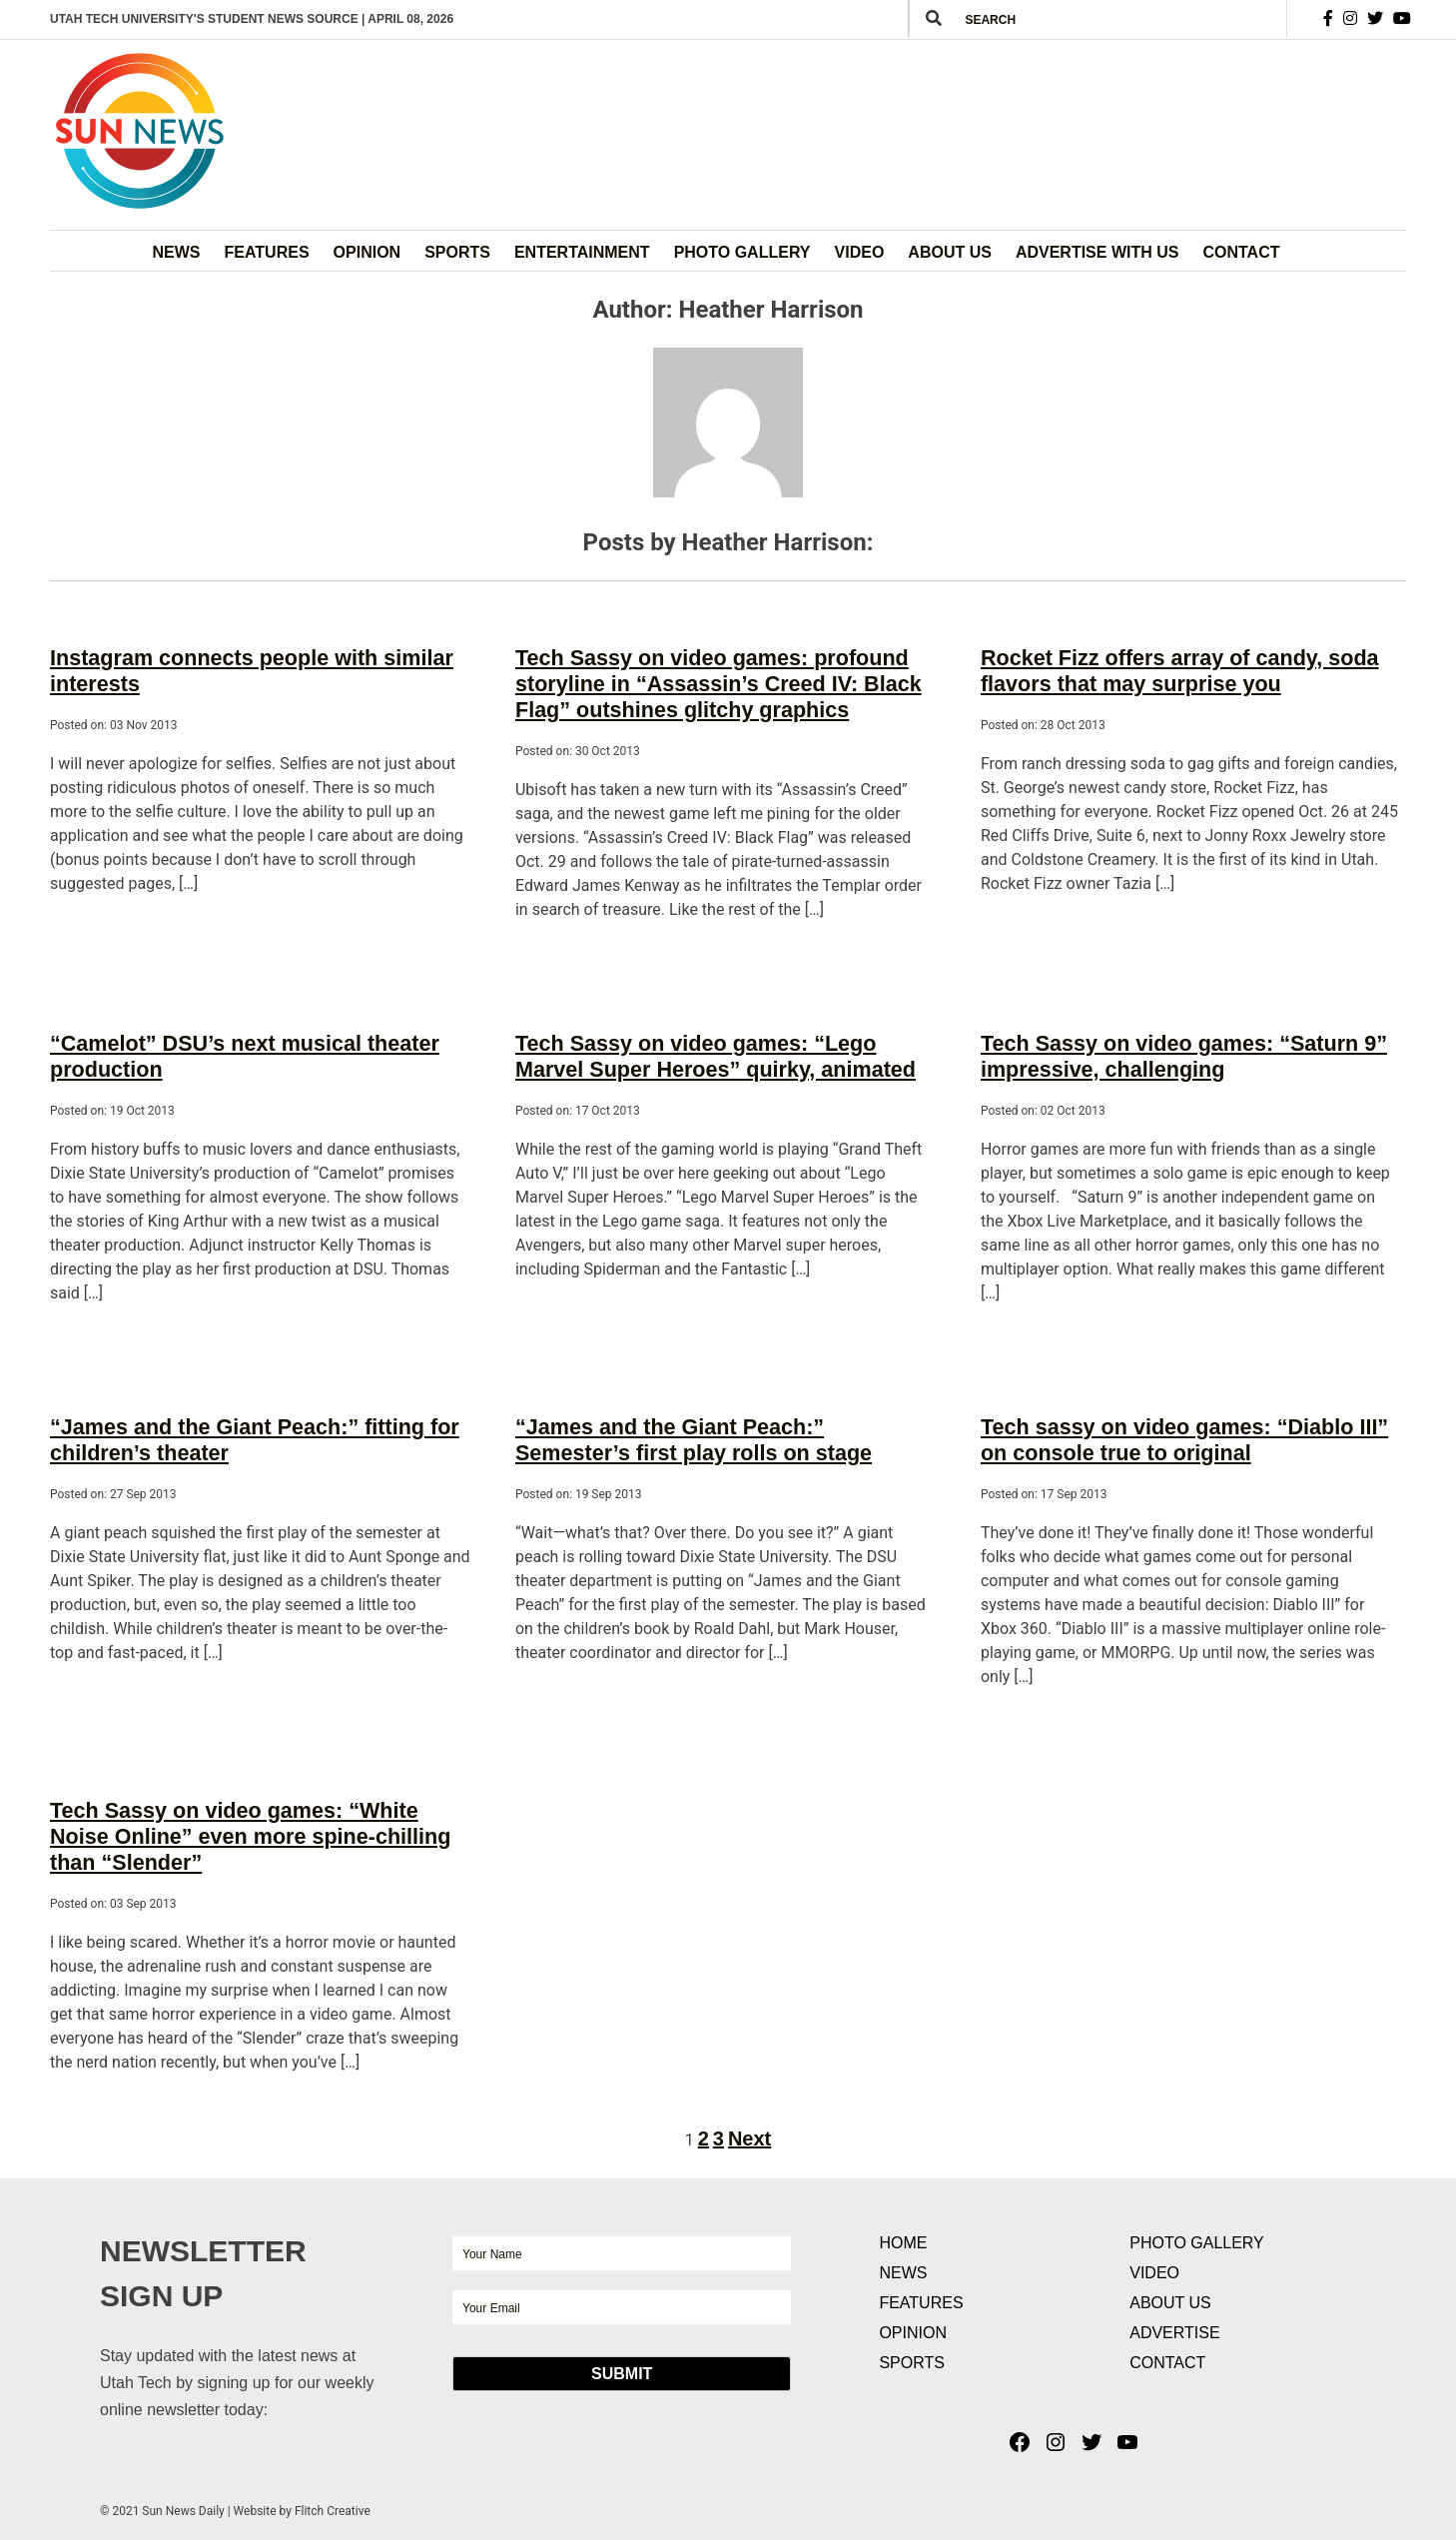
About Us (950, 252)
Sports (457, 252)
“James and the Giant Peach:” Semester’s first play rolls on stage (714, 1421)
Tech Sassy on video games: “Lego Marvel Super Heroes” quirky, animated (717, 1044)
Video (860, 252)
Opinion (367, 252)
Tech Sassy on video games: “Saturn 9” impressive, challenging (1169, 1044)
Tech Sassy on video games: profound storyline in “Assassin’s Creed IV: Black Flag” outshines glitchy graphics (703, 679)
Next (749, 2108)
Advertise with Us (1097, 252)
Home (903, 2212)
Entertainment (582, 252)
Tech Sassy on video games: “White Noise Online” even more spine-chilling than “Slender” (250, 1811)
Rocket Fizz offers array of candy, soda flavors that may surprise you (1165, 667)
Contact (1240, 252)
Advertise (1174, 2302)
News (177, 252)
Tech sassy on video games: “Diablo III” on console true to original (1185, 1421)
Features (267, 252)
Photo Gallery (742, 252)
